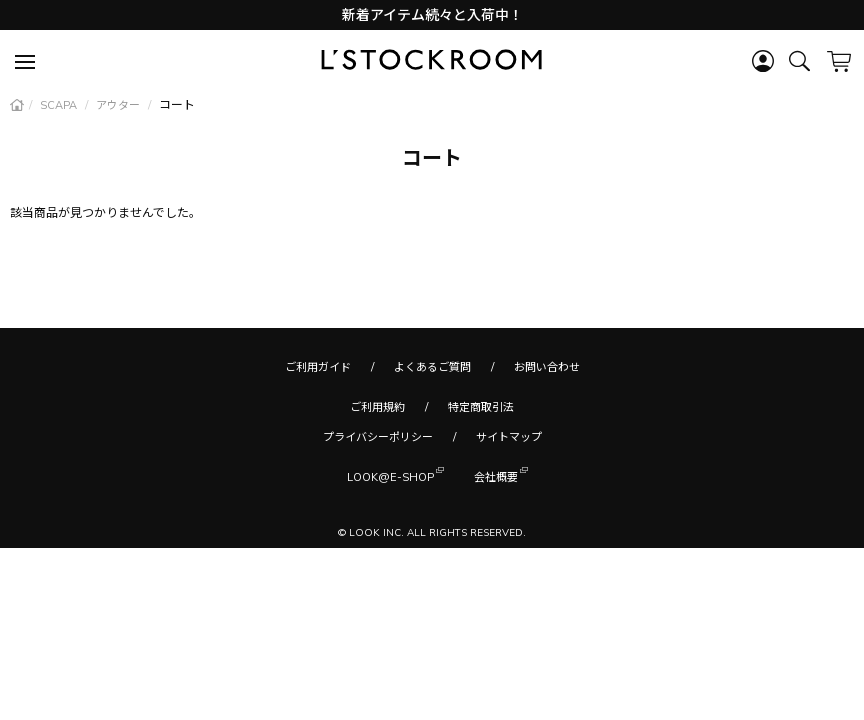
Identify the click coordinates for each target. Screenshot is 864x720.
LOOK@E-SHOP (390, 475)
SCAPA (60, 105)
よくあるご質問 (432, 367)
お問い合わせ (547, 367)
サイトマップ (509, 437)
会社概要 (496, 475)
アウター (119, 105)
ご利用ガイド (318, 367)
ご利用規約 (377, 407)
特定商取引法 (481, 407)
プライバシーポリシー (378, 437)
